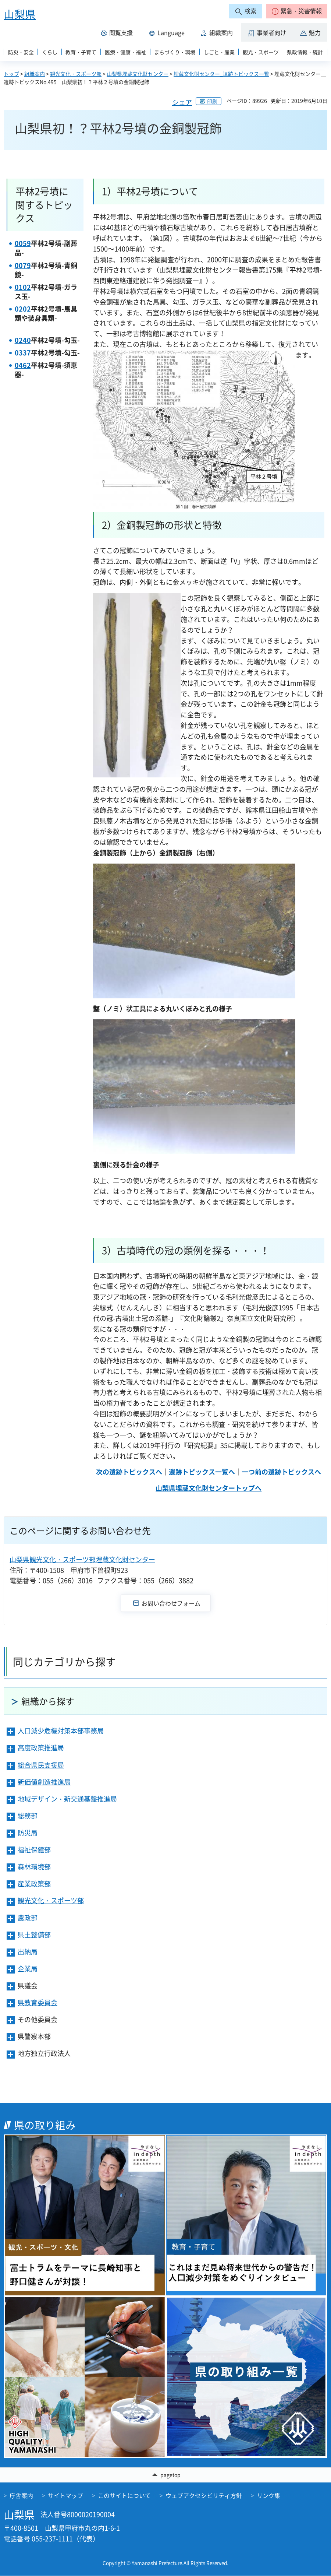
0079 (23, 265)
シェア (182, 102)
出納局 (28, 1951)
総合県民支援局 (41, 1765)
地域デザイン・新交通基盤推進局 (67, 1798)
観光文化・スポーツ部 (76, 73)
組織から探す (47, 1701)
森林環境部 (34, 1866)
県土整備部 (34, 1934)
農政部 (28, 1917)
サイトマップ (65, 2495)
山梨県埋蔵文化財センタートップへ (208, 1488)
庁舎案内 (21, 2495)
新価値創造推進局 (44, 1781)
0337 (23, 353)
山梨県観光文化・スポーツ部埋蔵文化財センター (82, 1559)
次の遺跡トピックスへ (129, 1472)
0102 (23, 287)
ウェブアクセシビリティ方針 (204, 2495)
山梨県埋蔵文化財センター (137, 73)
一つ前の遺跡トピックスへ (281, 1472)
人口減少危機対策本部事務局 (61, 1730)
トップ (11, 73)
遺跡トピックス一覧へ (202, 1472)
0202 (23, 309)
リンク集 (268, 2495)
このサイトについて (124, 2495)
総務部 (28, 1815)
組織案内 (34, 73)
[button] (296, 11)
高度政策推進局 (41, 1747)
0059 (23, 243)
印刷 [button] (212, 101)
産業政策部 (34, 1883)
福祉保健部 (34, 1849)
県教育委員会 (37, 2002)
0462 (23, 365)
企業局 (28, 1968)
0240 (23, 340)
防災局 (28, 1832)
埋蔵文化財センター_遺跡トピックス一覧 (221, 73)
